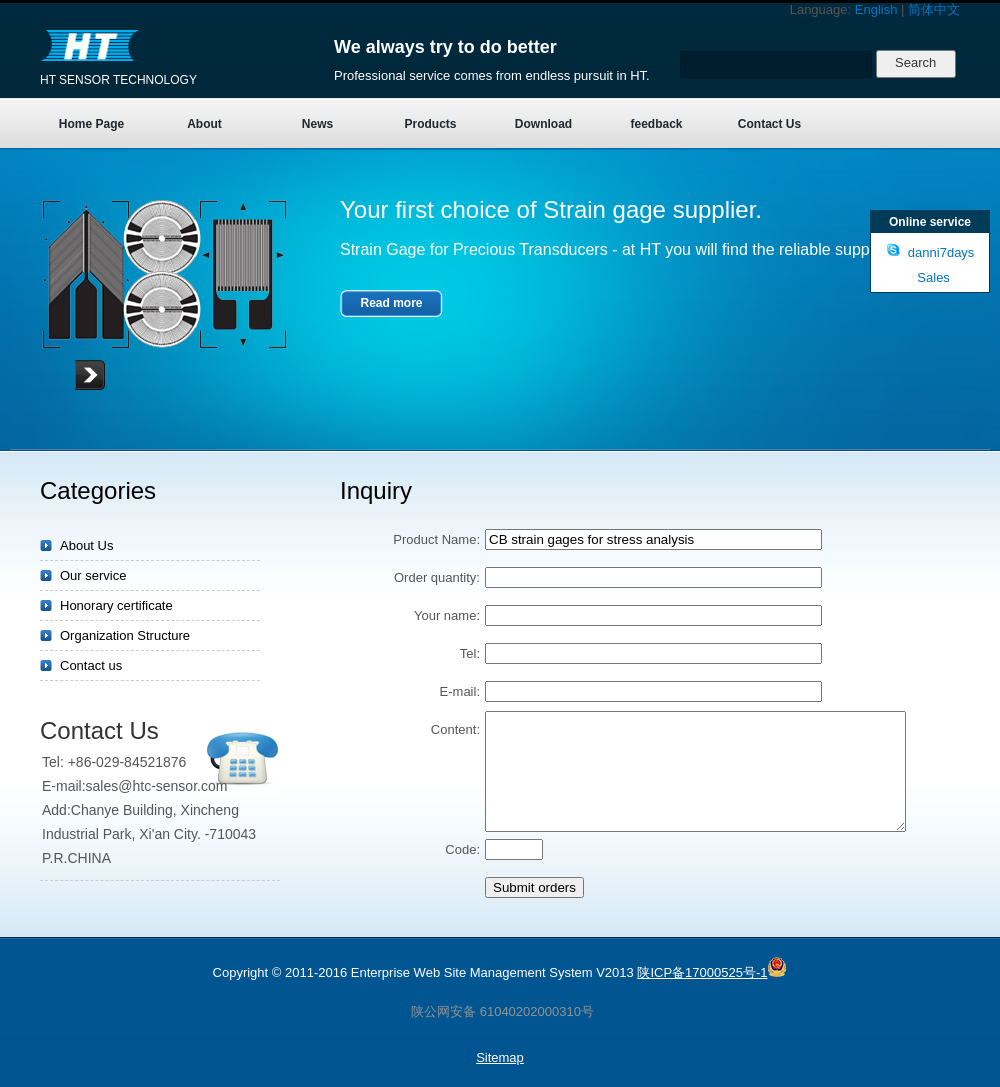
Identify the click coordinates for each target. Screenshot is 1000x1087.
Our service (93, 575)
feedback (656, 124)
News (317, 124)
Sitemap (500, 1057)
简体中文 (934, 9)
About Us (86, 545)
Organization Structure (125, 635)
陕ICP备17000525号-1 (702, 972)
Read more (391, 303)
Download (543, 124)
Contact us (91, 665)
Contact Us (769, 124)
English (876, 9)
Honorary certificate (116, 605)
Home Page (91, 124)
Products (430, 124)
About (204, 124)
